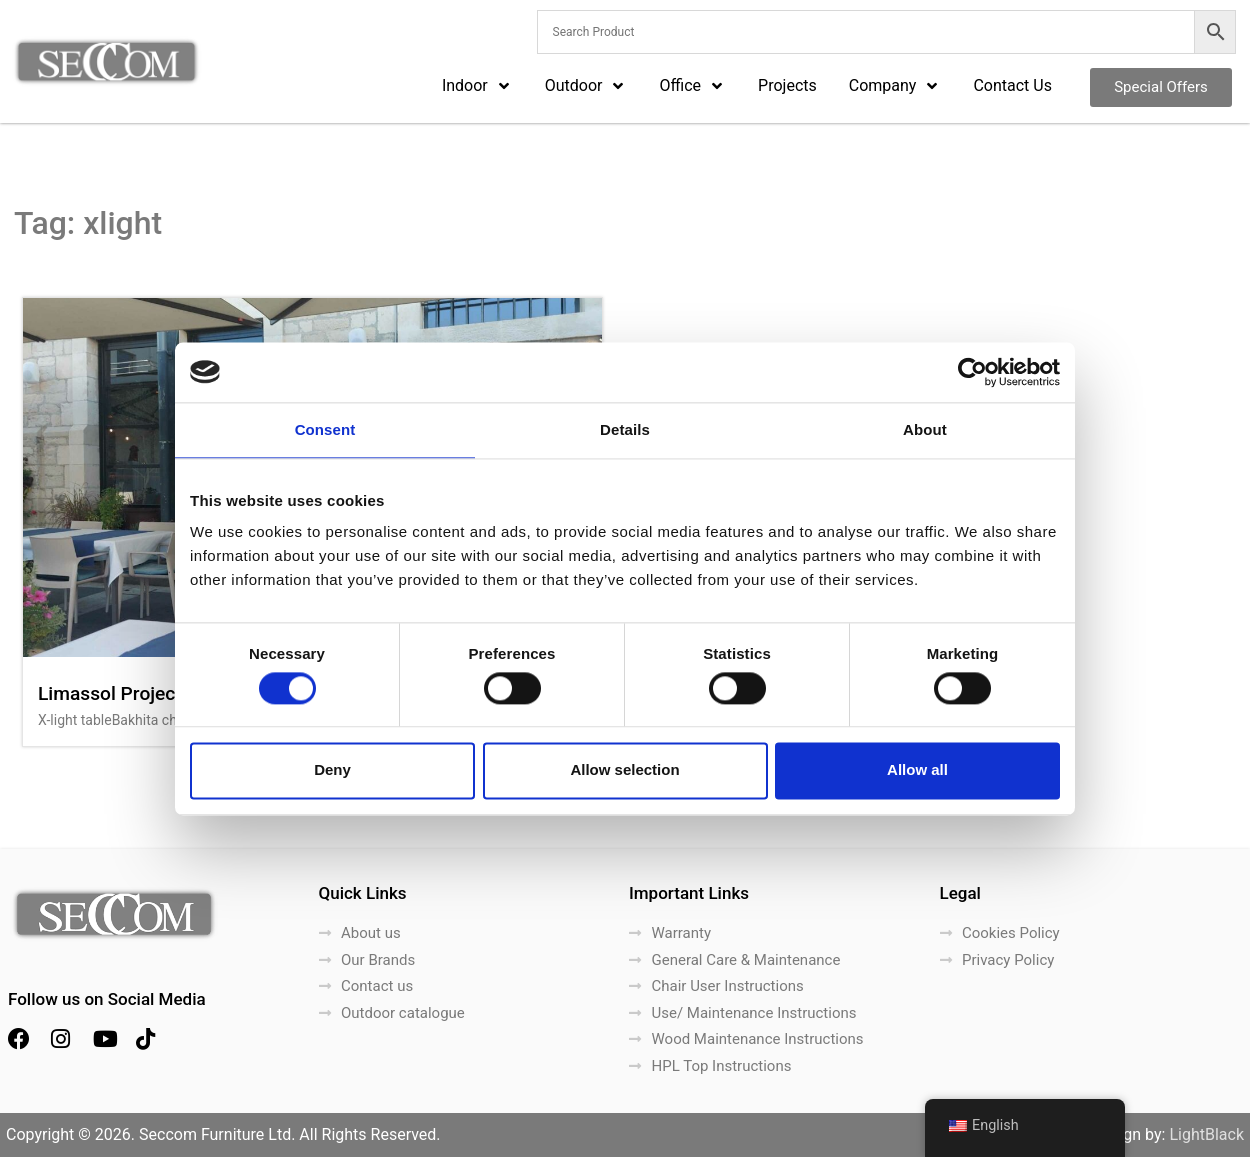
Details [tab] (625, 429)
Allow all (917, 770)
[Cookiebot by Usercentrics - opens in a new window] (972, 372)
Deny (332, 770)
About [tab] (925, 429)
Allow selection (624, 770)
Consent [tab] (325, 429)
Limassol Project (110, 693)
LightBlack (1206, 1134)
